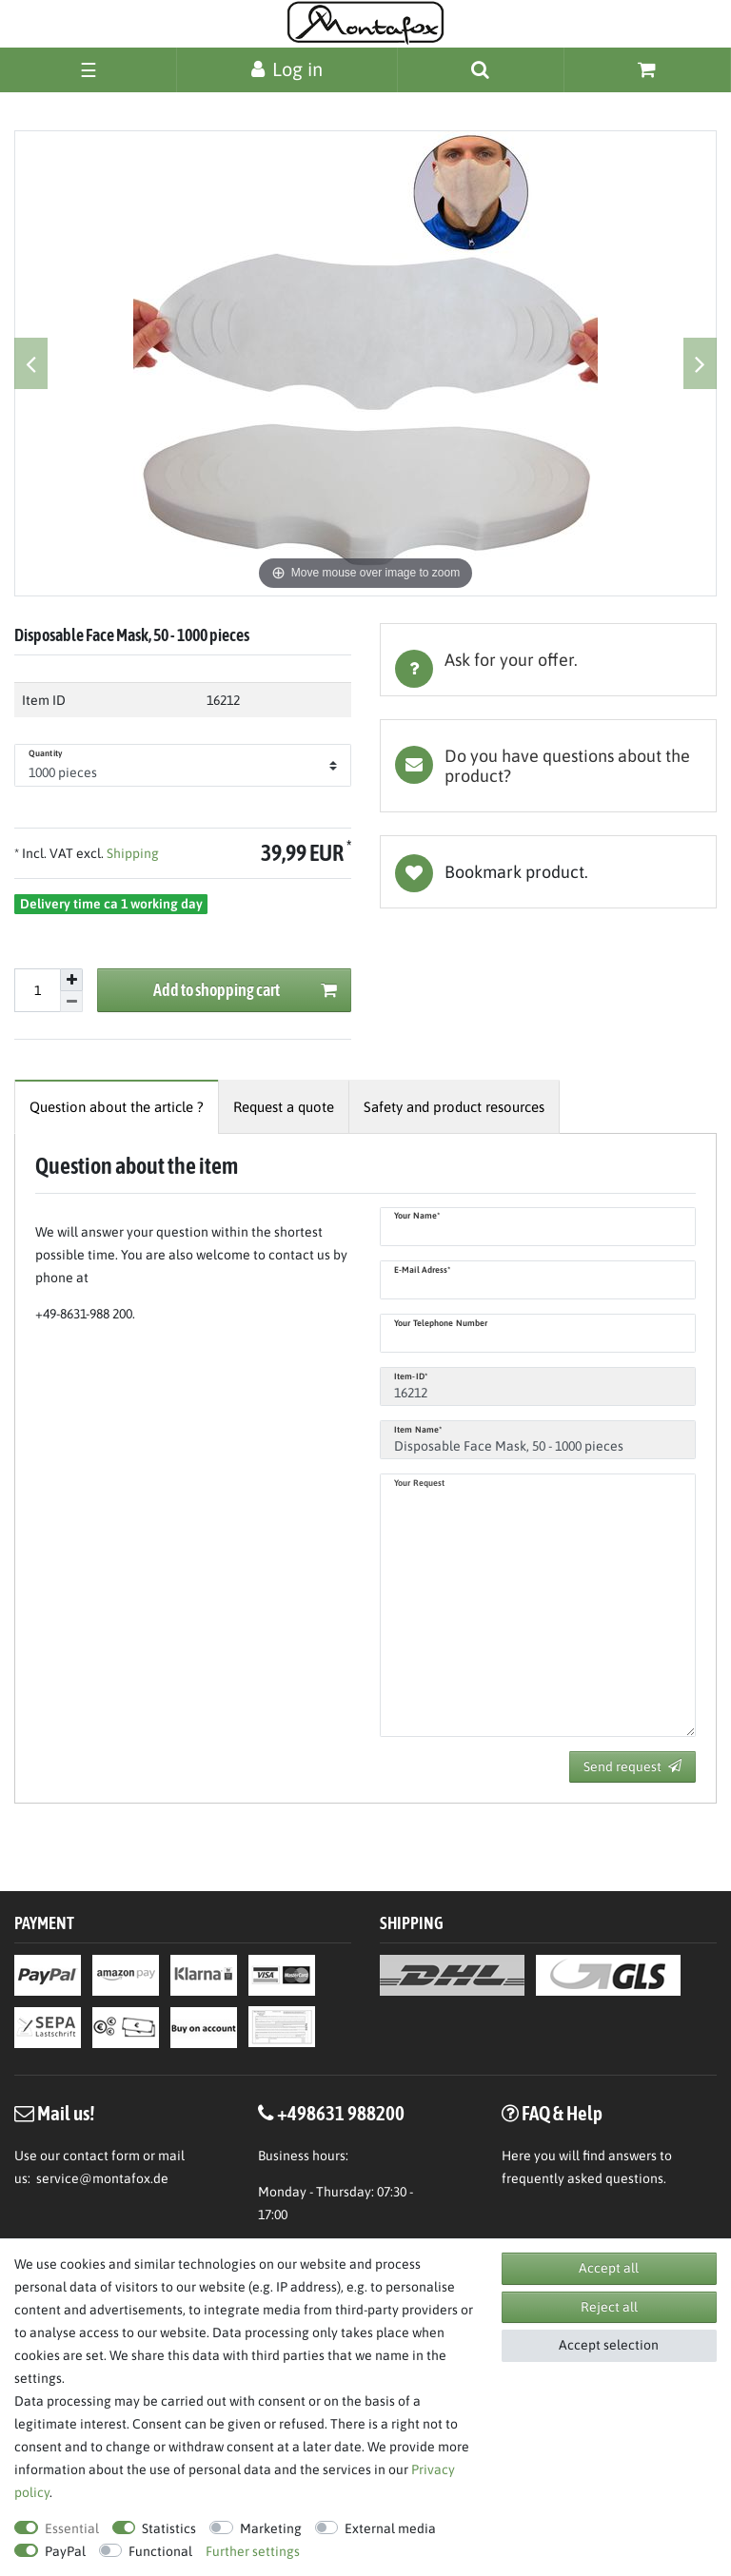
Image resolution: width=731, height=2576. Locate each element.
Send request (632, 1766)
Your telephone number (440, 1323)
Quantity (45, 753)
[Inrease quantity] (71, 979)
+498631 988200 (341, 2112)
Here (516, 2155)
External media (390, 2528)
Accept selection (609, 2344)
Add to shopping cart (245, 991)
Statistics (169, 2528)
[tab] (548, 660)
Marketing (271, 2528)
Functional (160, 2551)
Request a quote (283, 1107)
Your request (419, 1483)
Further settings (253, 2551)
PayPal (65, 2551)
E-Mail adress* (422, 1270)
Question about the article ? (117, 1107)
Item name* (418, 1429)
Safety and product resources (454, 1107)
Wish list (548, 871)
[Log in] (287, 69)
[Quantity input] (37, 990)
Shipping (131, 853)
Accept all (609, 2267)
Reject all (609, 2306)
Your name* (417, 1215)
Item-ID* (410, 1376)
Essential (72, 2528)
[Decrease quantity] (71, 1002)
